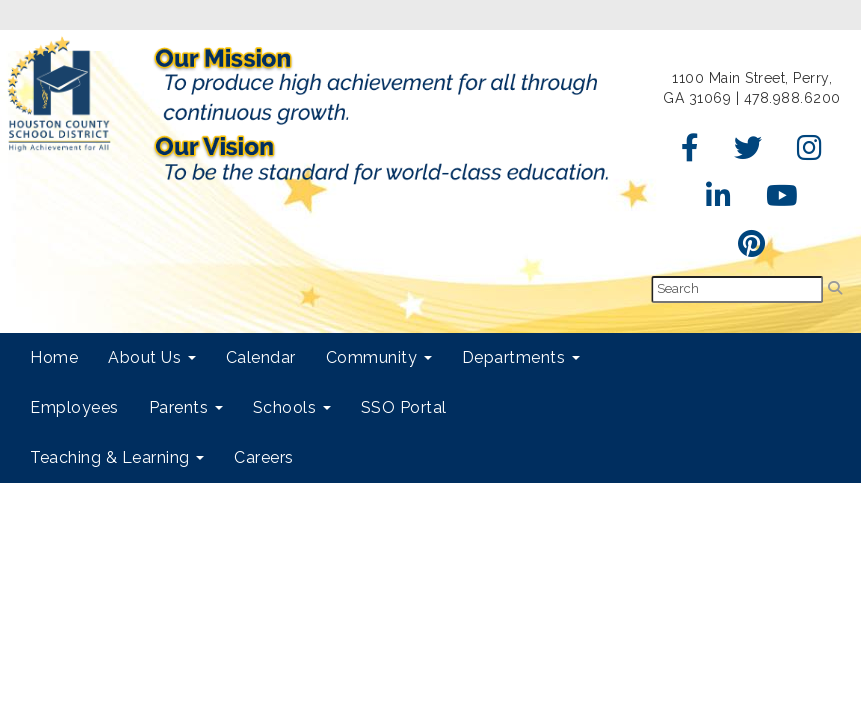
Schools (292, 407)
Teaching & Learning (117, 457)
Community (379, 357)
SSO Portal (404, 407)
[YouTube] (782, 201)
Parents (186, 407)
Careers (264, 457)
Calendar (261, 357)
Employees (74, 407)
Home (54, 357)
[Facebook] (690, 153)
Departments (521, 357)
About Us (152, 357)
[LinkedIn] (719, 201)
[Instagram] (810, 153)
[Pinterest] (752, 249)
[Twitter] (748, 153)
